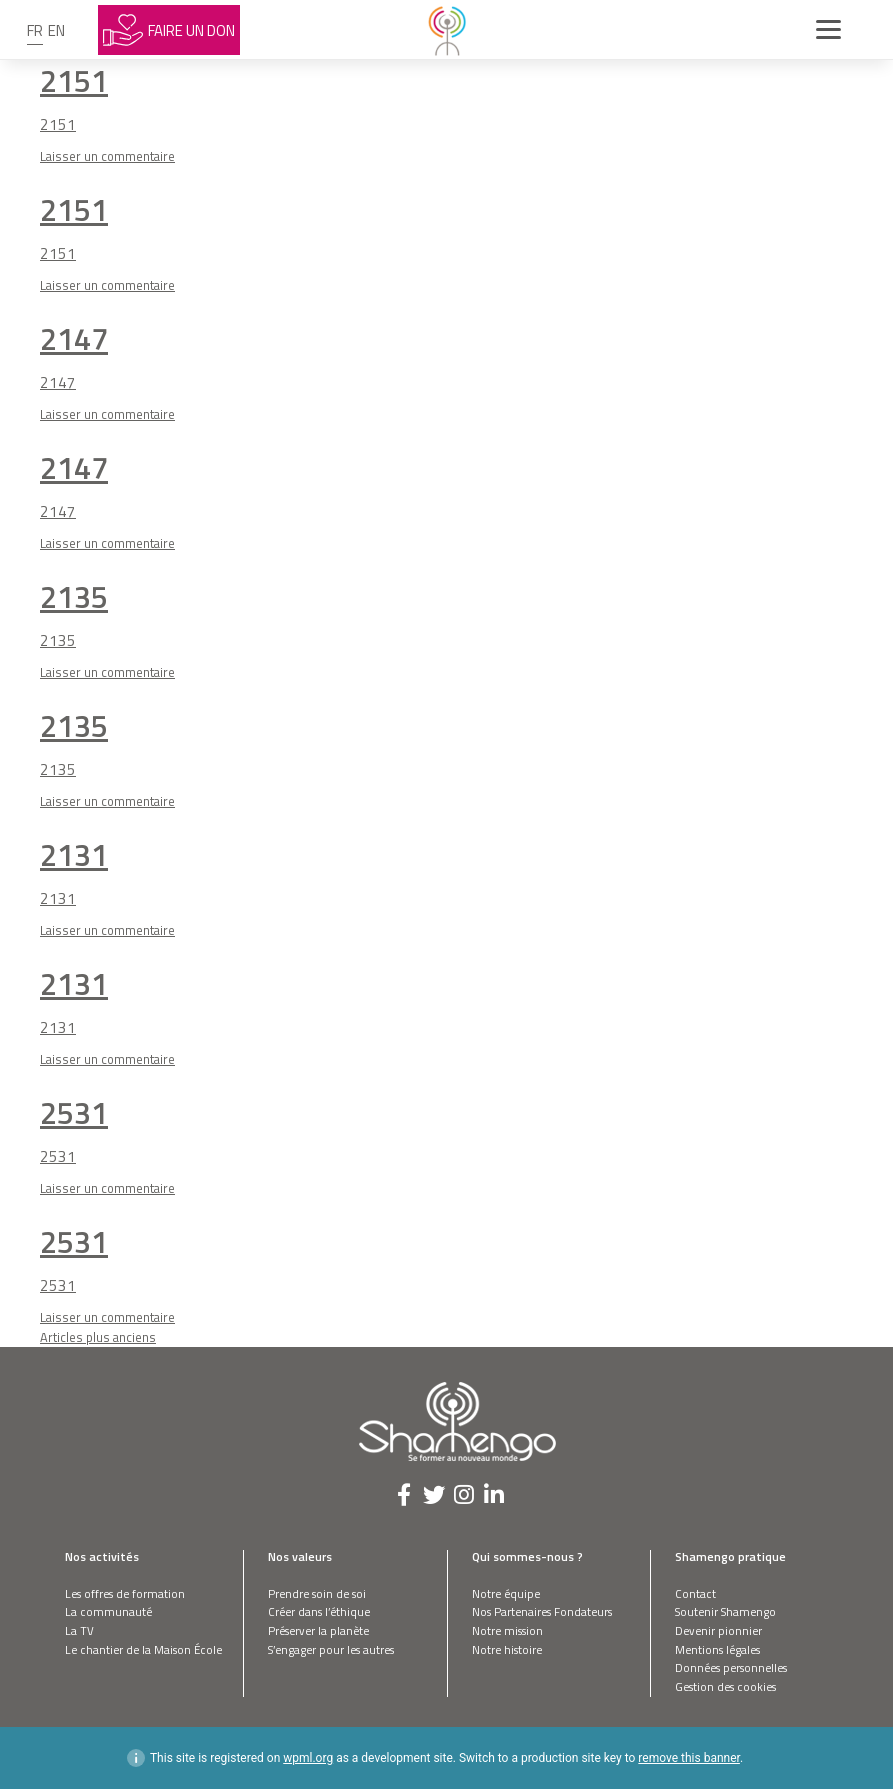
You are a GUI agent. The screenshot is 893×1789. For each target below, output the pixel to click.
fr (35, 30)
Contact (695, 1593)
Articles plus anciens (98, 1337)
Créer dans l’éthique (319, 1611)
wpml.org (308, 1758)
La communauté (108, 1611)
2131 (74, 854)
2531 (74, 1112)
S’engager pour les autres (331, 1649)
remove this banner (689, 1758)
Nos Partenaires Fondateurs (542, 1611)
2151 (74, 80)
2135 (74, 596)
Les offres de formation (125, 1593)
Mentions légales (717, 1649)
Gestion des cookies (725, 1686)
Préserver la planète (318, 1630)
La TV (79, 1630)
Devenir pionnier (718, 1630)
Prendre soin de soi (317, 1593)
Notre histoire (507, 1649)
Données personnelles (731, 1667)
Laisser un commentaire (107, 156)
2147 (74, 338)
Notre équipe (506, 1593)
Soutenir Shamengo (725, 1611)
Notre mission (507, 1630)
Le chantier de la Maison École (143, 1649)
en (56, 30)
